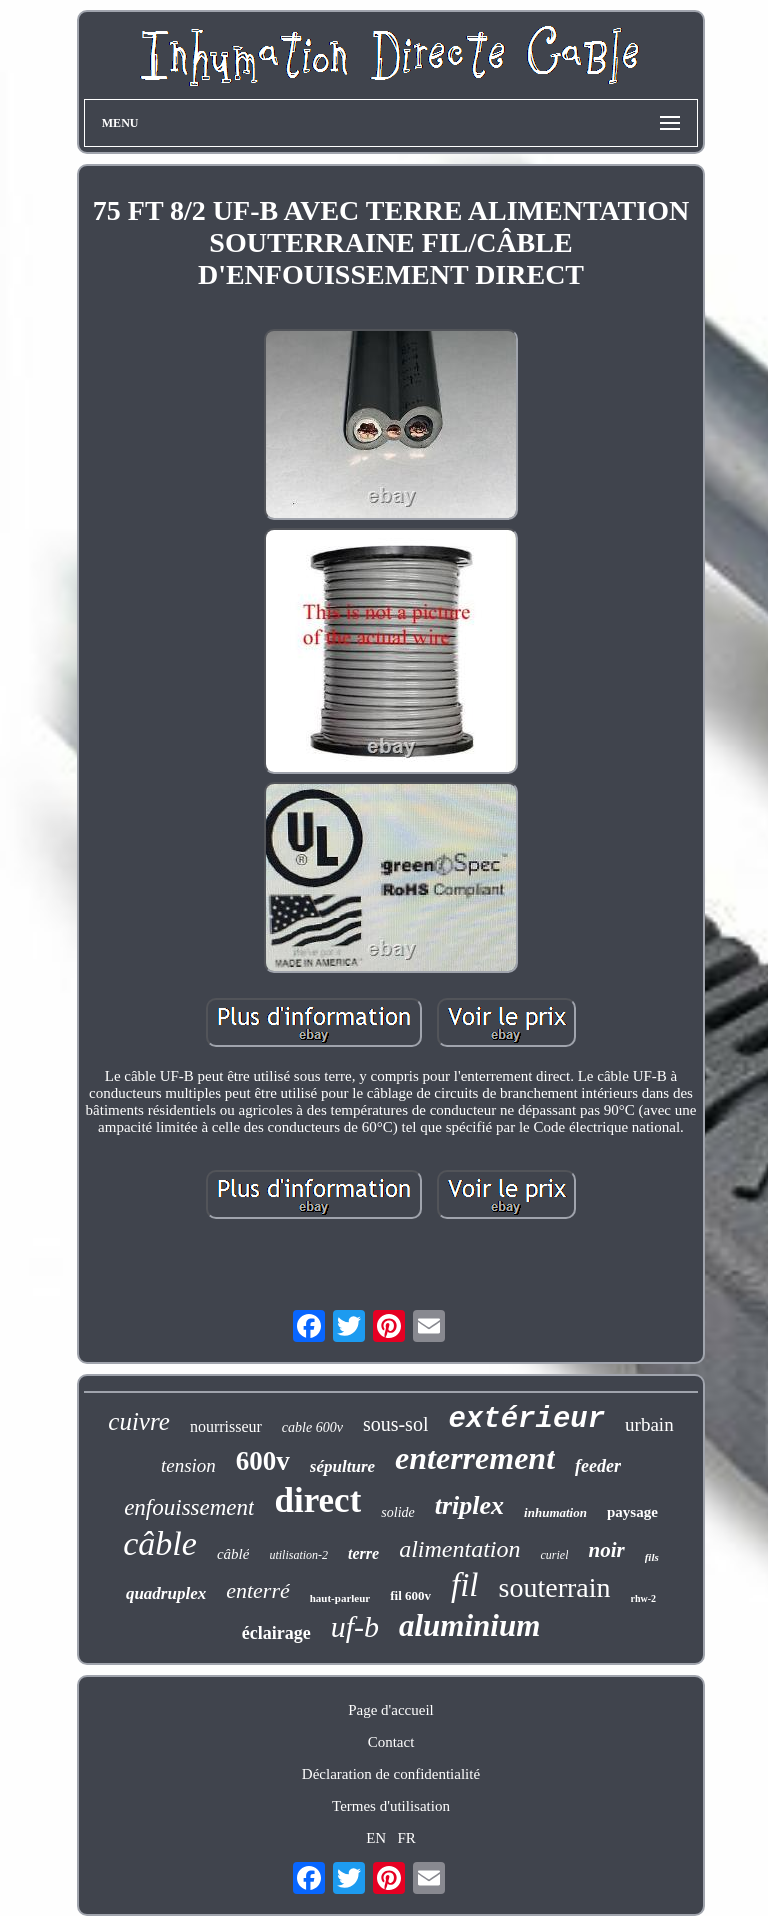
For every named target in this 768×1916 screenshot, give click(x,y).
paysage (632, 1512)
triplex (469, 1505)
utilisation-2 (298, 1555)
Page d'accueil (391, 1710)
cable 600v (312, 1427)
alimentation (459, 1549)
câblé (233, 1554)
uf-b (355, 1626)
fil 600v (410, 1595)
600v (263, 1461)
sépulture (342, 1466)
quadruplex (166, 1593)
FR (406, 1838)
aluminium (469, 1625)
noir (606, 1550)
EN (376, 1838)
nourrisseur (226, 1426)
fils (652, 1557)
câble (160, 1543)
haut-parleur (340, 1598)
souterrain (555, 1587)
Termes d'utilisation (391, 1806)
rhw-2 (644, 1598)
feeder (598, 1466)
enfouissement (189, 1507)
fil (465, 1585)
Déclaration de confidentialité (391, 1774)
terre (363, 1553)
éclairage (276, 1633)
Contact (391, 1742)
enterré (258, 1590)
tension (188, 1465)
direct (317, 1500)
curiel (554, 1555)
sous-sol (396, 1424)
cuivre (139, 1421)
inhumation (555, 1512)
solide (397, 1512)
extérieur (526, 1419)
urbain (649, 1424)
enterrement (475, 1458)
